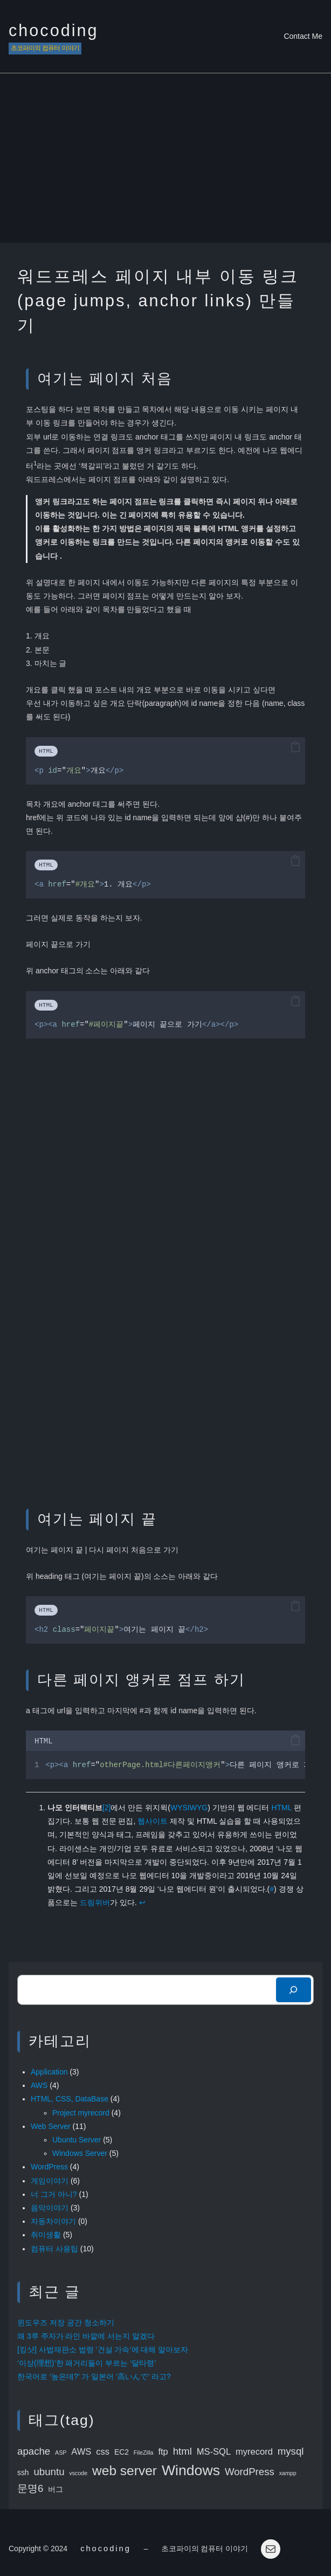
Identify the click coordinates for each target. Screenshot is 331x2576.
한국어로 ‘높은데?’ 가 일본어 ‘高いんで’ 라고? (93, 2376)
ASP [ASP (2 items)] (60, 2452)
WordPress (49, 2166)
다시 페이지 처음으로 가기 (133, 1549)
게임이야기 (49, 2180)
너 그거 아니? (54, 2194)
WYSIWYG (189, 1807)
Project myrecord (80, 2112)
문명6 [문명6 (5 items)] (30, 2488)
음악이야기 (49, 2207)
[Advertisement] (165, 161)
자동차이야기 (53, 2221)
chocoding (54, 30)
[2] (106, 1807)
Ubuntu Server (76, 2139)
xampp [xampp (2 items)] (287, 2473)
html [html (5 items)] (182, 2451)
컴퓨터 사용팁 (54, 2248)
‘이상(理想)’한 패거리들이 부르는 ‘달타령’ (86, 2363)
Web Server (51, 2126)
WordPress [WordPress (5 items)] (249, 2471)
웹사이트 (152, 1821)
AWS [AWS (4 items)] (81, 2452)
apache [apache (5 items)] (33, 2451)
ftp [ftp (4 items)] (163, 2452)
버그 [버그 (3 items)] (55, 2489)
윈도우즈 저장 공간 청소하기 (65, 2322)
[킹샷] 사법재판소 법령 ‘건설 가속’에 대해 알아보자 (102, 2349)
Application (49, 2071)
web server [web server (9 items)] (124, 2470)
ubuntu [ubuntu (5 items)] (48, 2471)
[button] (295, 747)
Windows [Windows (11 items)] (191, 2470)
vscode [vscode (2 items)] (78, 2473)
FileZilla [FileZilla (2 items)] (144, 2452)
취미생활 (46, 2234)
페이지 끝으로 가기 (58, 944)
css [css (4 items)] (102, 2452)
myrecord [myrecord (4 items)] (254, 2452)
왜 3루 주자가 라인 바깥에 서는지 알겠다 (86, 2336)
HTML (281, 1807)
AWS (39, 2085)
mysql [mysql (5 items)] (291, 2451)
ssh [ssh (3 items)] (23, 2472)
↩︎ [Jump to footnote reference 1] (142, 1902)
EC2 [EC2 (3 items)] (121, 2452)
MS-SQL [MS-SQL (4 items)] (214, 2452)
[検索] (293, 1990)
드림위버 (95, 1902)
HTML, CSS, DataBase (69, 2098)
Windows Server (79, 2153)
